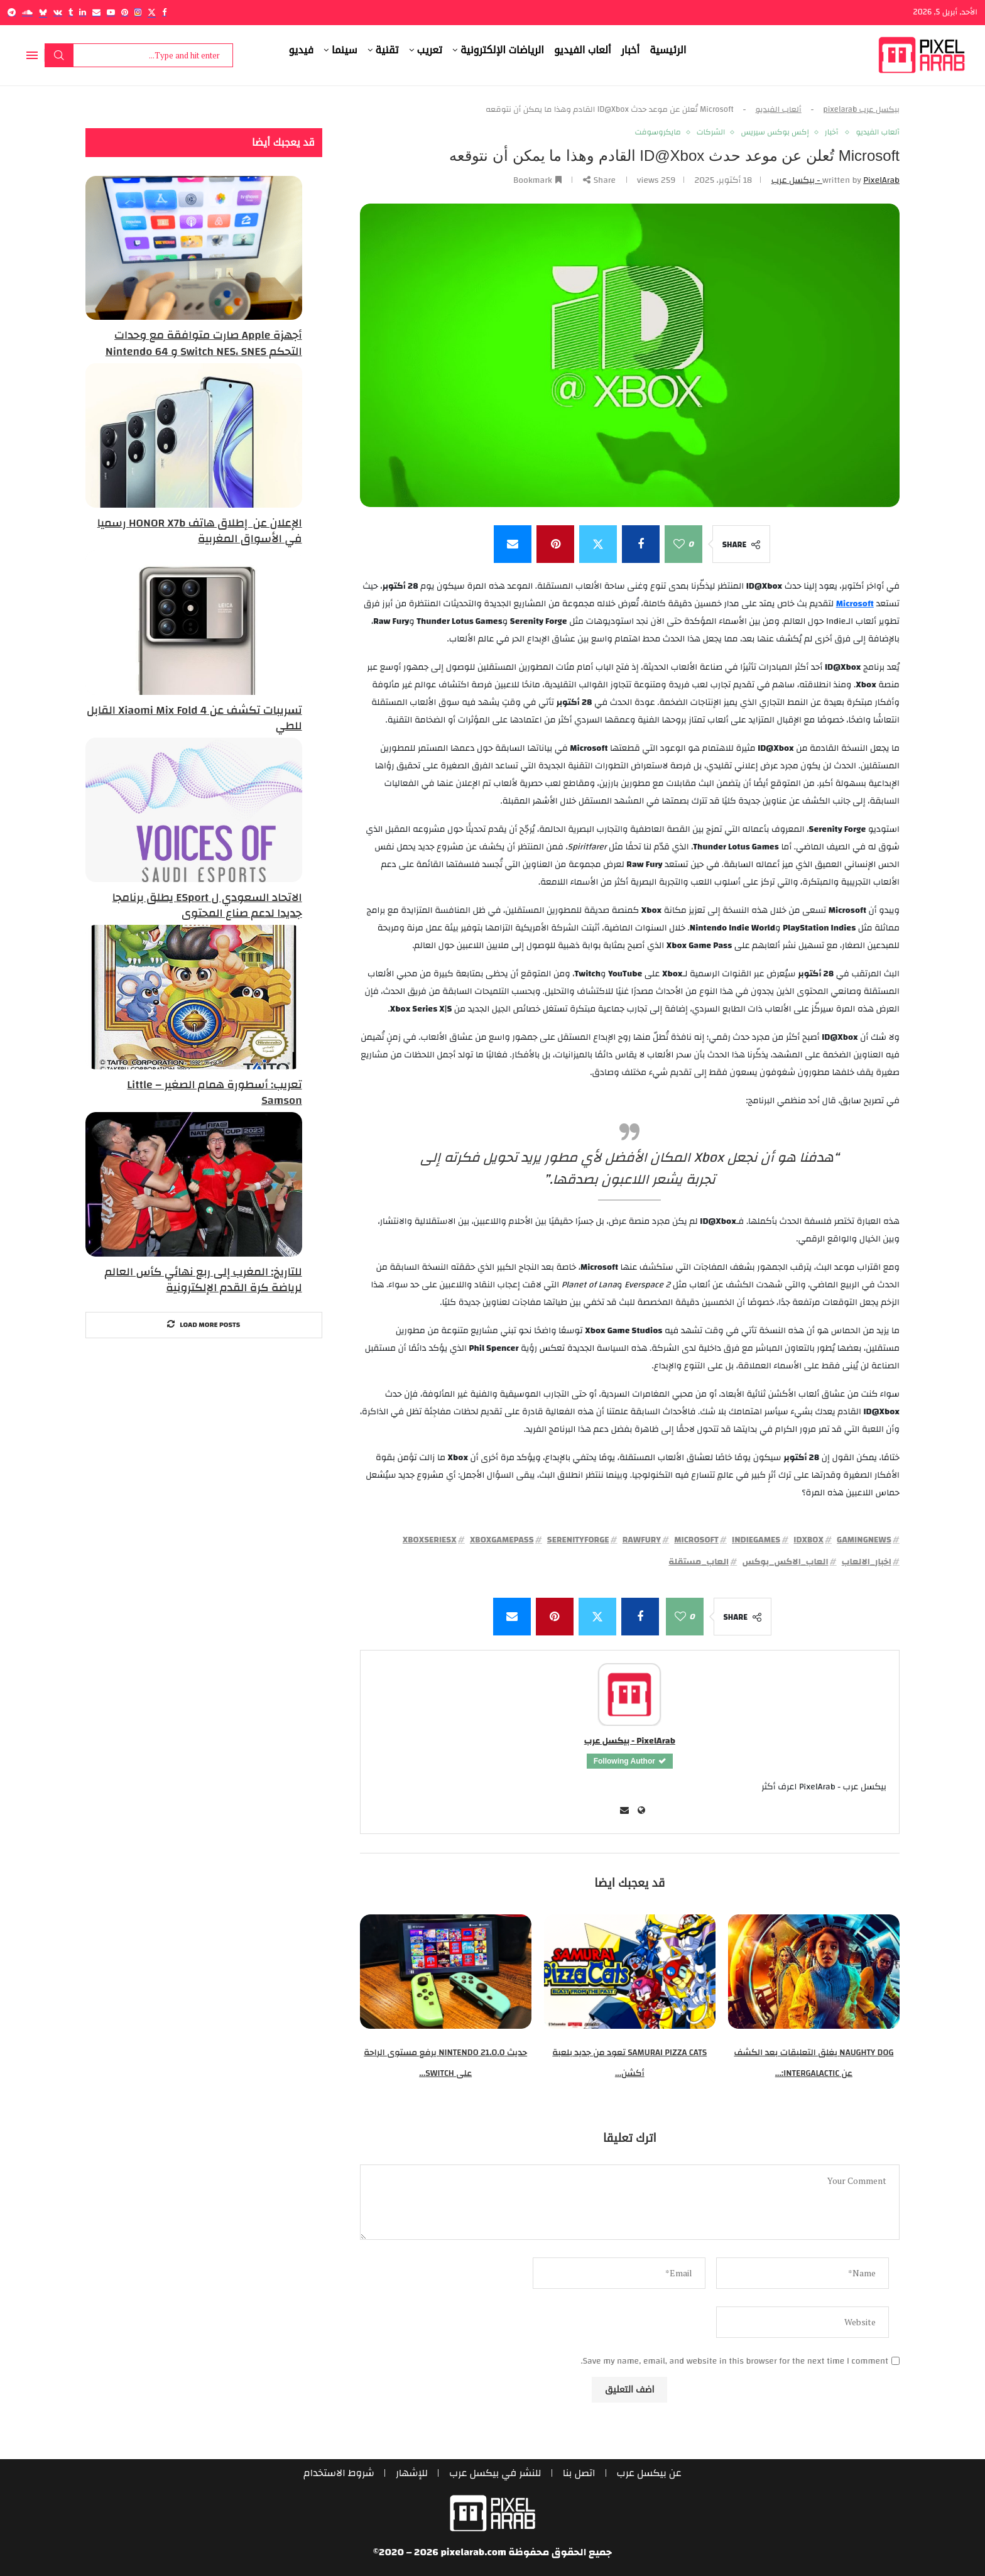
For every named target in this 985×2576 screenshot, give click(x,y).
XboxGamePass (502, 1540)
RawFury (642, 1540)
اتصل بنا (579, 2472)
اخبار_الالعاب (866, 1562)
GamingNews (864, 1540)
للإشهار (412, 2472)
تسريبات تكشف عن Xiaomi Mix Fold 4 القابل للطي (194, 718)
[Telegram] (12, 12)
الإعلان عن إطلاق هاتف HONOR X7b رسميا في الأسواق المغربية (199, 531)
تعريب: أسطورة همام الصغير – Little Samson (214, 1092)
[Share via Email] (512, 544)
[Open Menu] (32, 55)
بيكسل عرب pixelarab (861, 109)
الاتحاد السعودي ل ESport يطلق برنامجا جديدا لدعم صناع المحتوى (207, 905)
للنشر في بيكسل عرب (495, 2472)
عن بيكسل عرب (649, 2472)
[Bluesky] (43, 12)
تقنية (387, 50)
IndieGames (756, 1540)
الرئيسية (668, 50)
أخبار (630, 50)
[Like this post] (679, 544)
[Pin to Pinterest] (555, 544)
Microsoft (696, 1540)
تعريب (429, 50)
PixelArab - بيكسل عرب (629, 1741)
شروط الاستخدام (338, 2472)
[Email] (96, 12)
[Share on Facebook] (641, 544)
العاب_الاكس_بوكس (785, 1562)
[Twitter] (152, 12)
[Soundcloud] (27, 12)
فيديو (301, 50)
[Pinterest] (124, 12)
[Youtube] (111, 12)
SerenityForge (578, 1540)
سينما (344, 50)
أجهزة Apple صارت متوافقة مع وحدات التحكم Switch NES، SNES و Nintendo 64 (204, 343)
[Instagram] (137, 12)
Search (59, 55)
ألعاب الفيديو (582, 50)
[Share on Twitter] (598, 544)
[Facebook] (164, 12)
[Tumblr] (70, 12)
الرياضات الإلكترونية (502, 50)
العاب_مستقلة (698, 1562)
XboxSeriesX (430, 1540)
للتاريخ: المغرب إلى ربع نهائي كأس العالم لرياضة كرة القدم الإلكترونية (203, 1280)
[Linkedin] (82, 12)
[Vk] (57, 12)
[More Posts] (203, 1325)
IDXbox (808, 1540)
